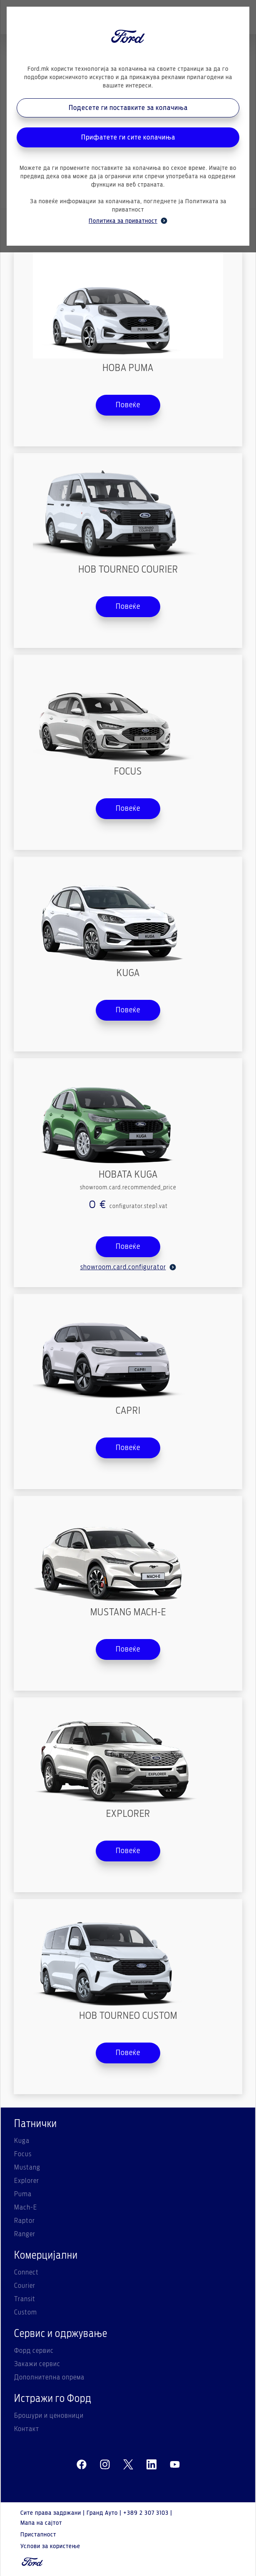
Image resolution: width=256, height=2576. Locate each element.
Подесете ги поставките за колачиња (128, 108)
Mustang (27, 2167)
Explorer (26, 2180)
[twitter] (128, 2464)
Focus (23, 2154)
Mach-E (25, 2207)
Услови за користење (50, 2546)
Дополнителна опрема (49, 2377)
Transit (24, 2299)
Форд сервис (34, 2350)
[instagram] (105, 2464)
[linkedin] (152, 2464)
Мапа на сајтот (41, 2523)
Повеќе (128, 405)
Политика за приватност (128, 220)
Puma (23, 2194)
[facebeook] (82, 2464)
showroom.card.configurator (128, 1267)
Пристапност (38, 2535)
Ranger (24, 2234)
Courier (24, 2285)
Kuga (22, 2141)
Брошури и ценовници (49, 2415)
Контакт (26, 2429)
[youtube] (175, 2464)
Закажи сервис (37, 2364)
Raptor (24, 2220)
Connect (26, 2272)
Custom (25, 2312)
